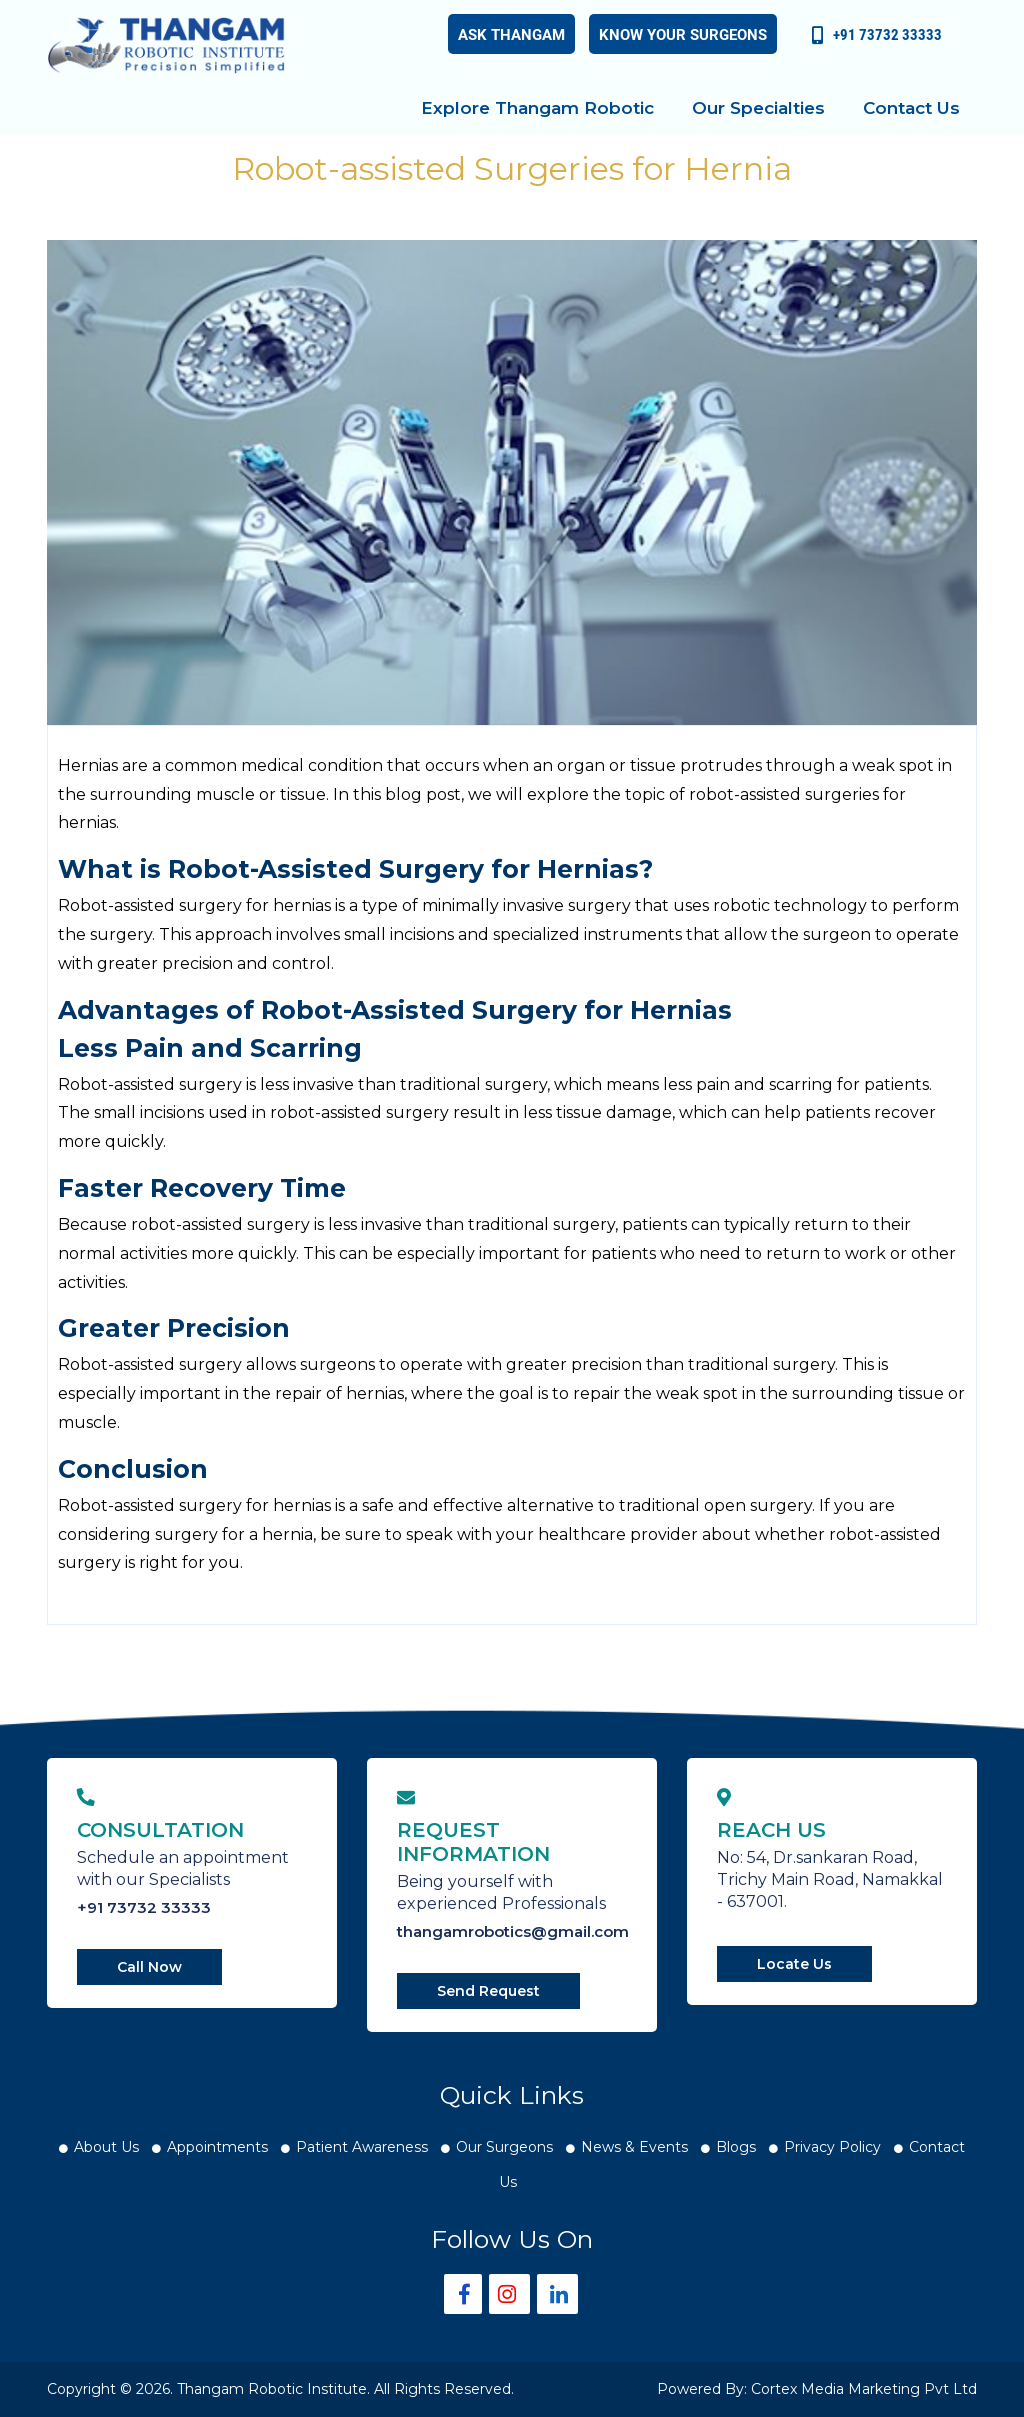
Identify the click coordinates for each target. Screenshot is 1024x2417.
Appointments (217, 2147)
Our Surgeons (504, 2147)
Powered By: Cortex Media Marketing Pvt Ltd (817, 2389)
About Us (106, 2147)
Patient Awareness (362, 2147)
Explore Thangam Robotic (537, 108)
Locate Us (794, 1964)
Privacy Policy (832, 2147)
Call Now (149, 1967)
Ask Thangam (511, 34)
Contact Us (911, 108)
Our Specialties (758, 108)
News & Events (634, 2147)
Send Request (488, 1991)
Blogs (736, 2147)
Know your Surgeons (683, 34)
